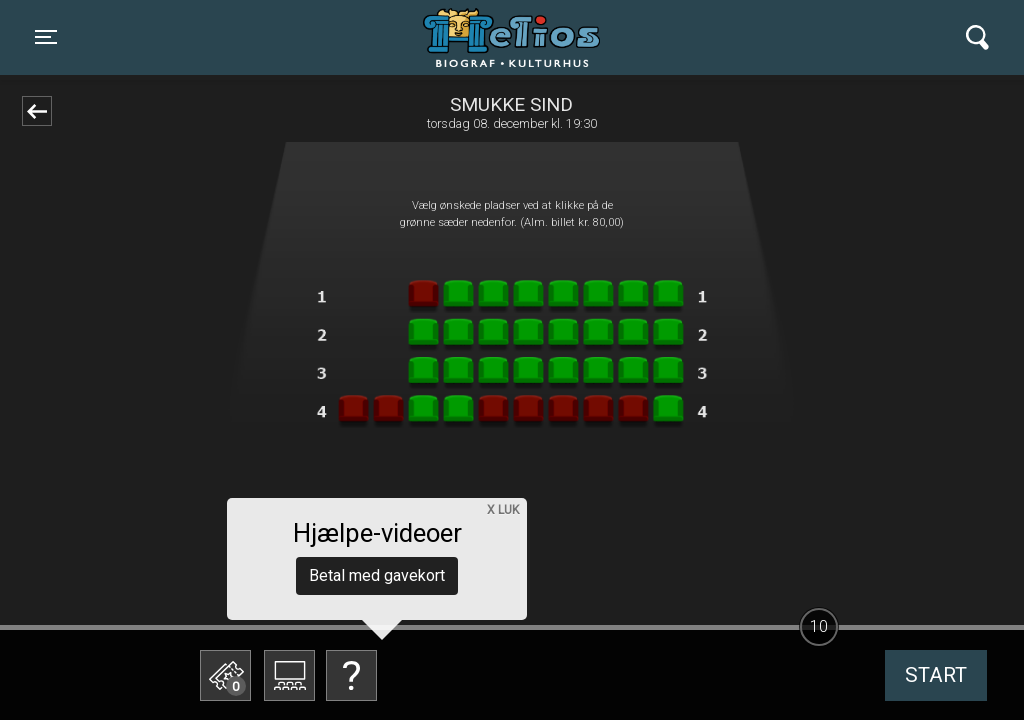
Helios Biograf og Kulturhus (493, 37)
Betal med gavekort (377, 575)
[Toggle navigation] (46, 37)
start (936, 675)
